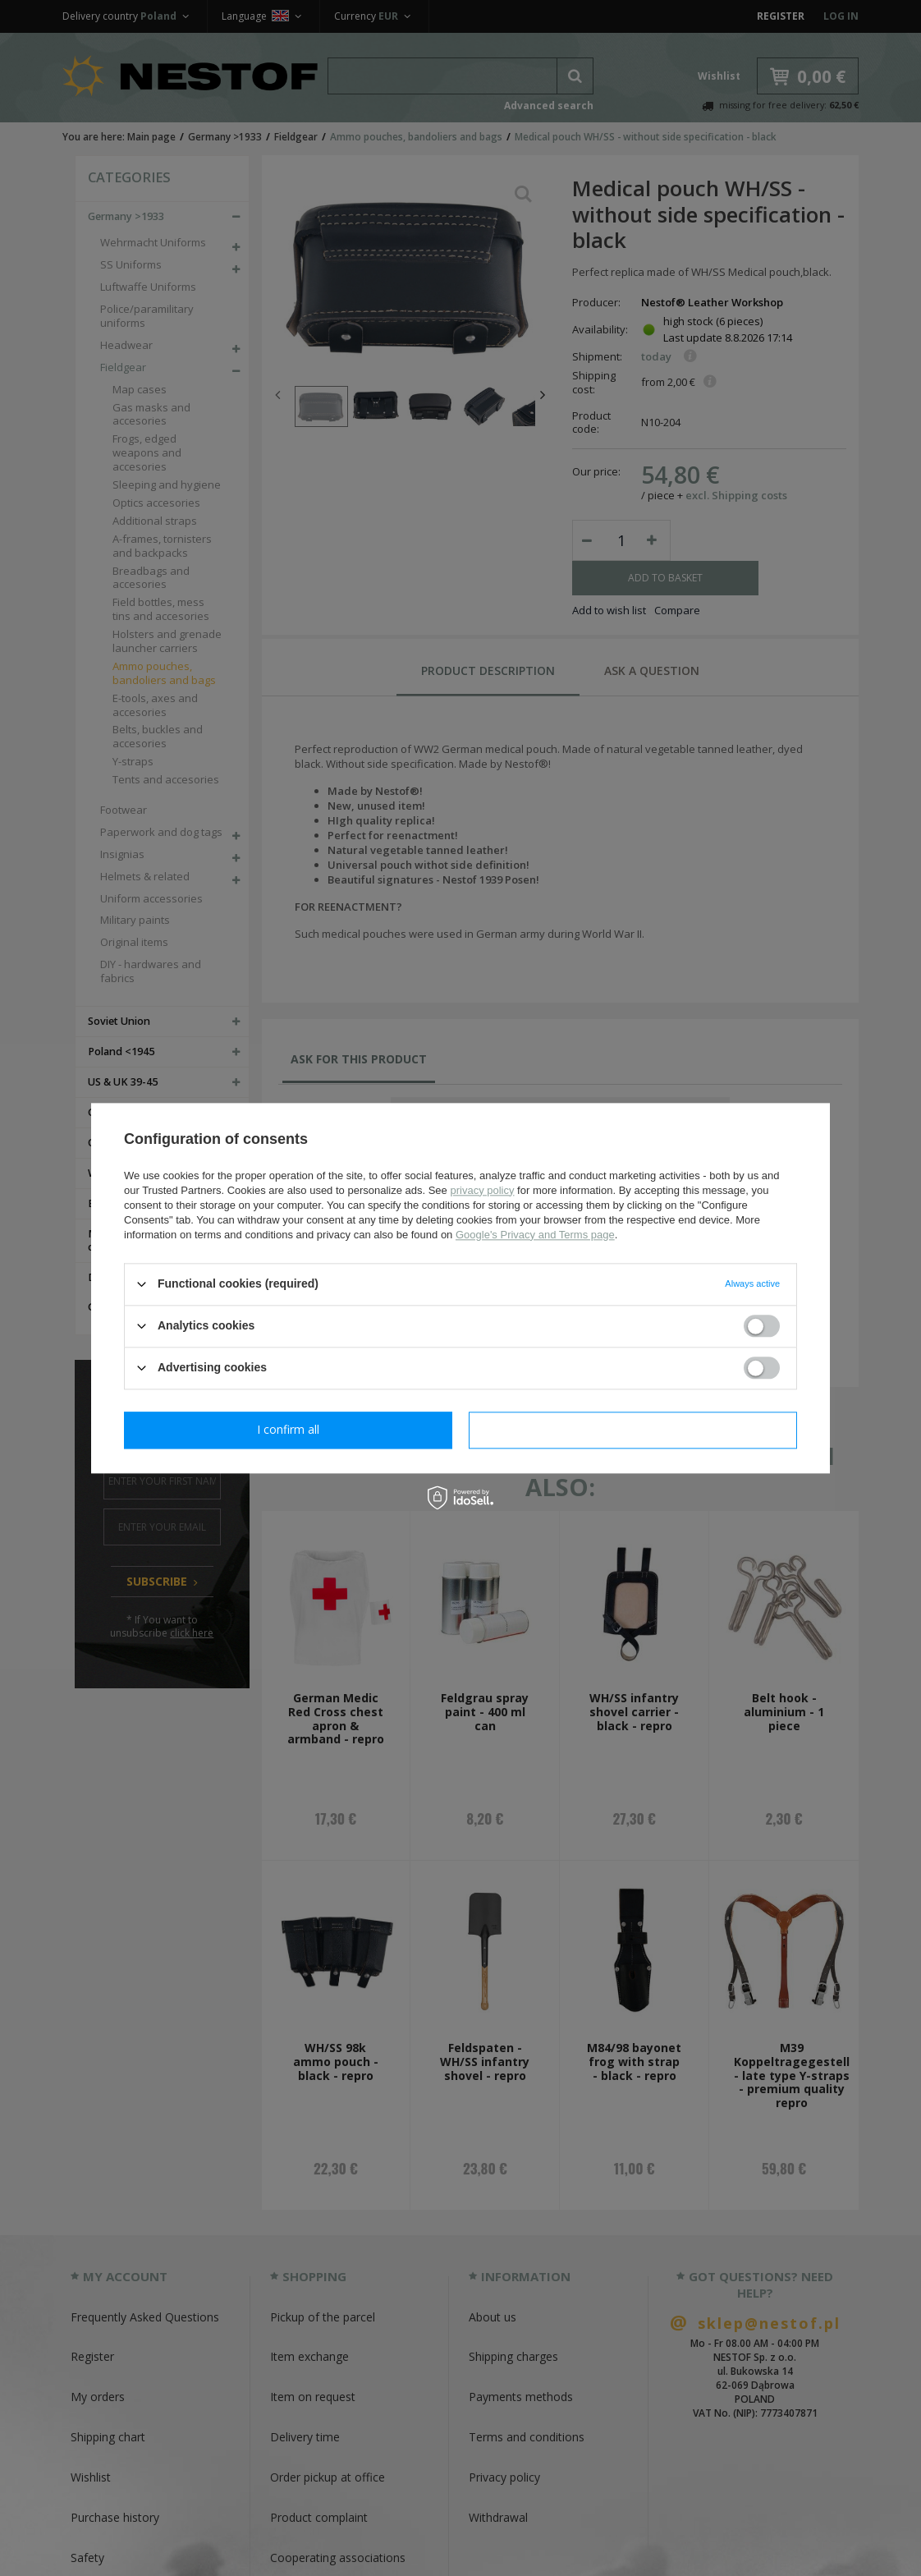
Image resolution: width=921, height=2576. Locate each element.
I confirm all (633, 1429)
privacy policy (482, 1190)
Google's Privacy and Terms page (535, 1234)
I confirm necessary (288, 1429)
